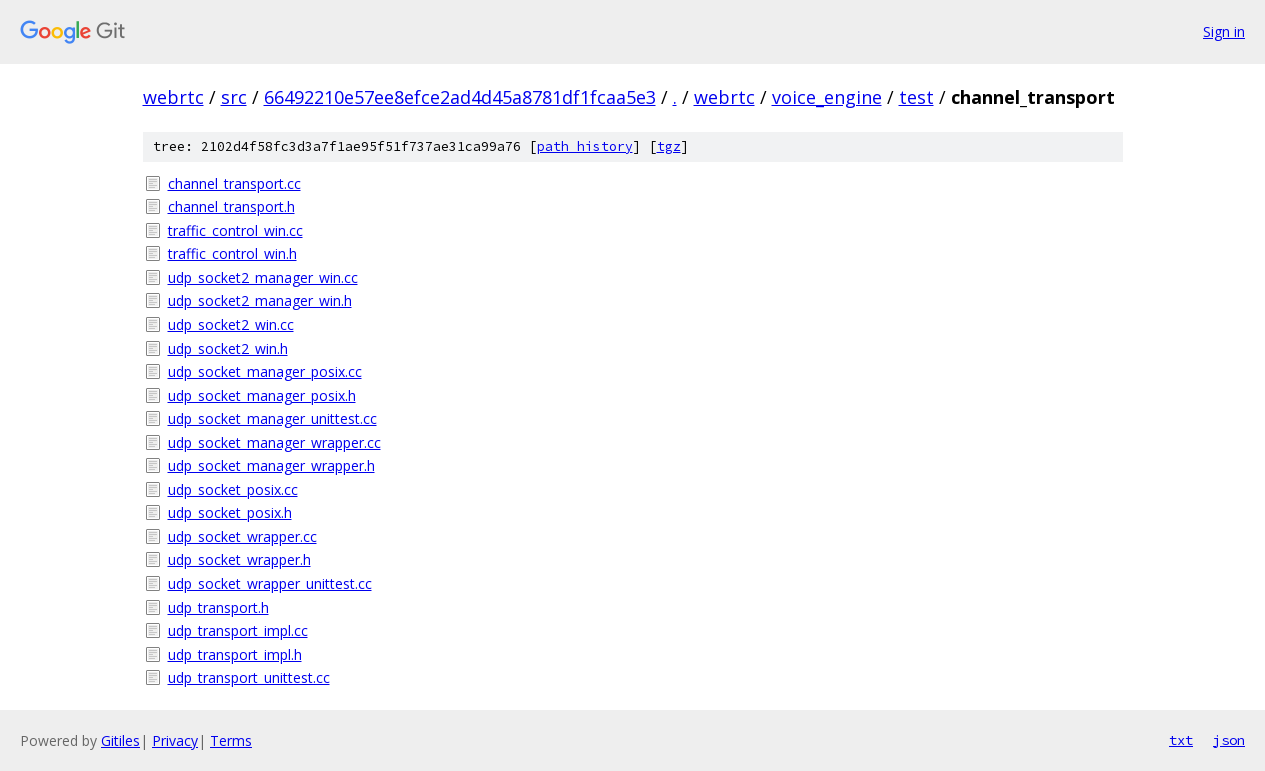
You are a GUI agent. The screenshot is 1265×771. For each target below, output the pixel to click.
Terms (231, 740)
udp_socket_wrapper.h (239, 559)
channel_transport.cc (234, 183)
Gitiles (120, 740)
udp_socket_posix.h (230, 512)
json (1229, 740)
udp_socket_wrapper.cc (242, 536)
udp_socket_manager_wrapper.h (271, 465)
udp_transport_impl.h (235, 654)
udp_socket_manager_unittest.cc (272, 418)
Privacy (175, 740)
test (916, 97)
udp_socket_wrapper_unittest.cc (270, 583)
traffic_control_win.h (232, 253)
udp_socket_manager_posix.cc (265, 371)
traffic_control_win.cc (235, 230)
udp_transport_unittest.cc (249, 677)
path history (585, 146)
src (234, 97)
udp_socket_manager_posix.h (262, 395)
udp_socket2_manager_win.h (260, 300)
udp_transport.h (218, 607)
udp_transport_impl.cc (238, 630)
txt (1181, 740)
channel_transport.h (231, 206)
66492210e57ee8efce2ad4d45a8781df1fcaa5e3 (460, 97)
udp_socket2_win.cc (231, 324)
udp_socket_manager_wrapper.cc (274, 442)
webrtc (173, 97)
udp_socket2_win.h (228, 348)
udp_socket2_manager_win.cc (263, 277)
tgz (669, 146)
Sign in (1224, 31)
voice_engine (827, 97)
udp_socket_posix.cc (233, 489)
